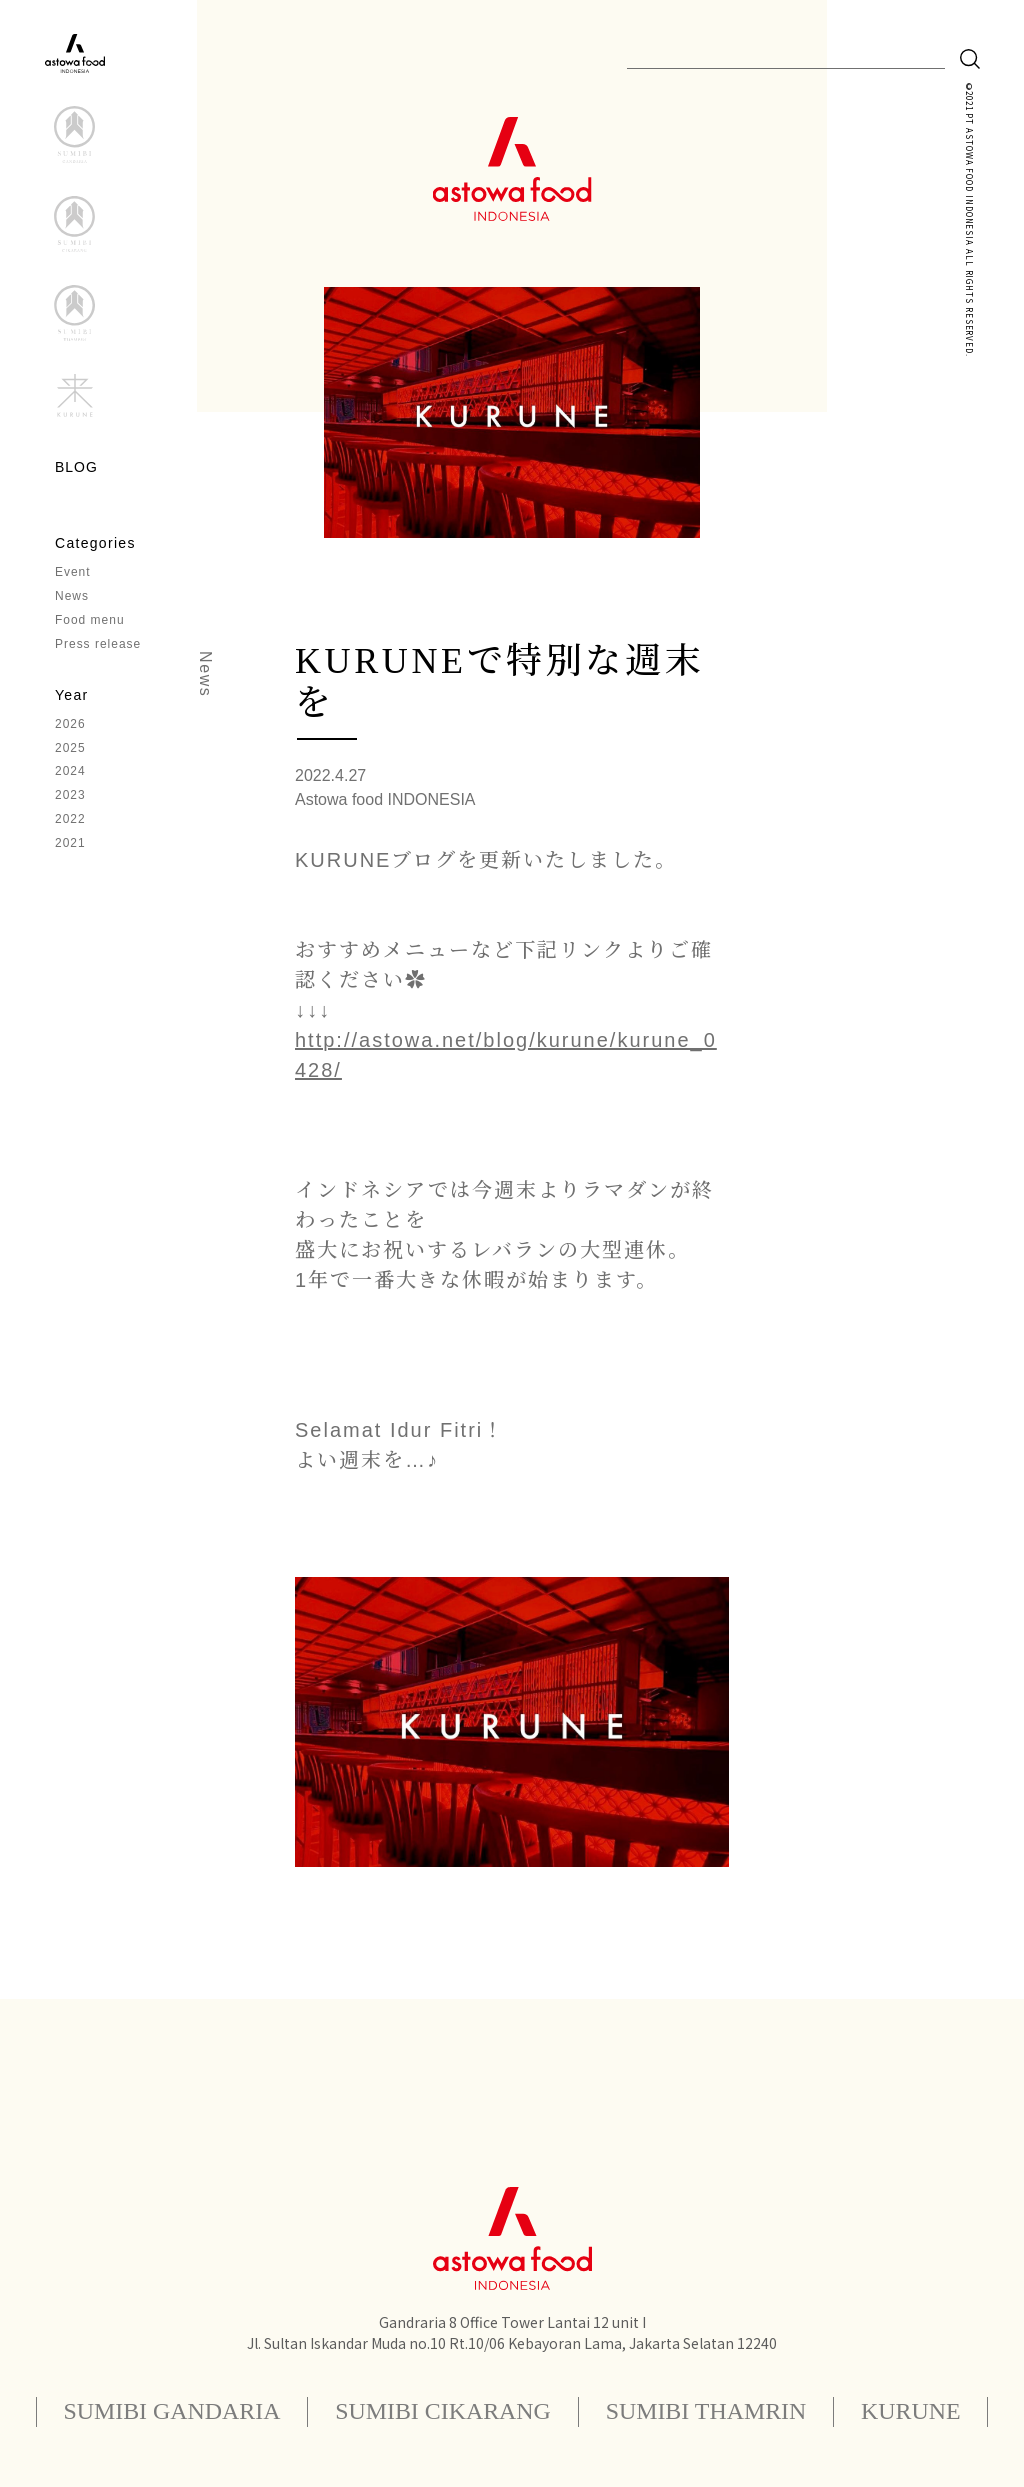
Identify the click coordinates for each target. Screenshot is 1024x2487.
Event (73, 573)
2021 (70, 845)
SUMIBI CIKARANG (442, 2412)
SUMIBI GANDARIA (170, 2412)
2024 (70, 773)
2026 (70, 725)
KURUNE (913, 2412)
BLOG (76, 467)
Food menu (90, 621)
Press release (98, 645)
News (72, 597)
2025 (70, 749)
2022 (70, 821)
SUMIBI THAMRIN (707, 2412)
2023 (70, 797)
